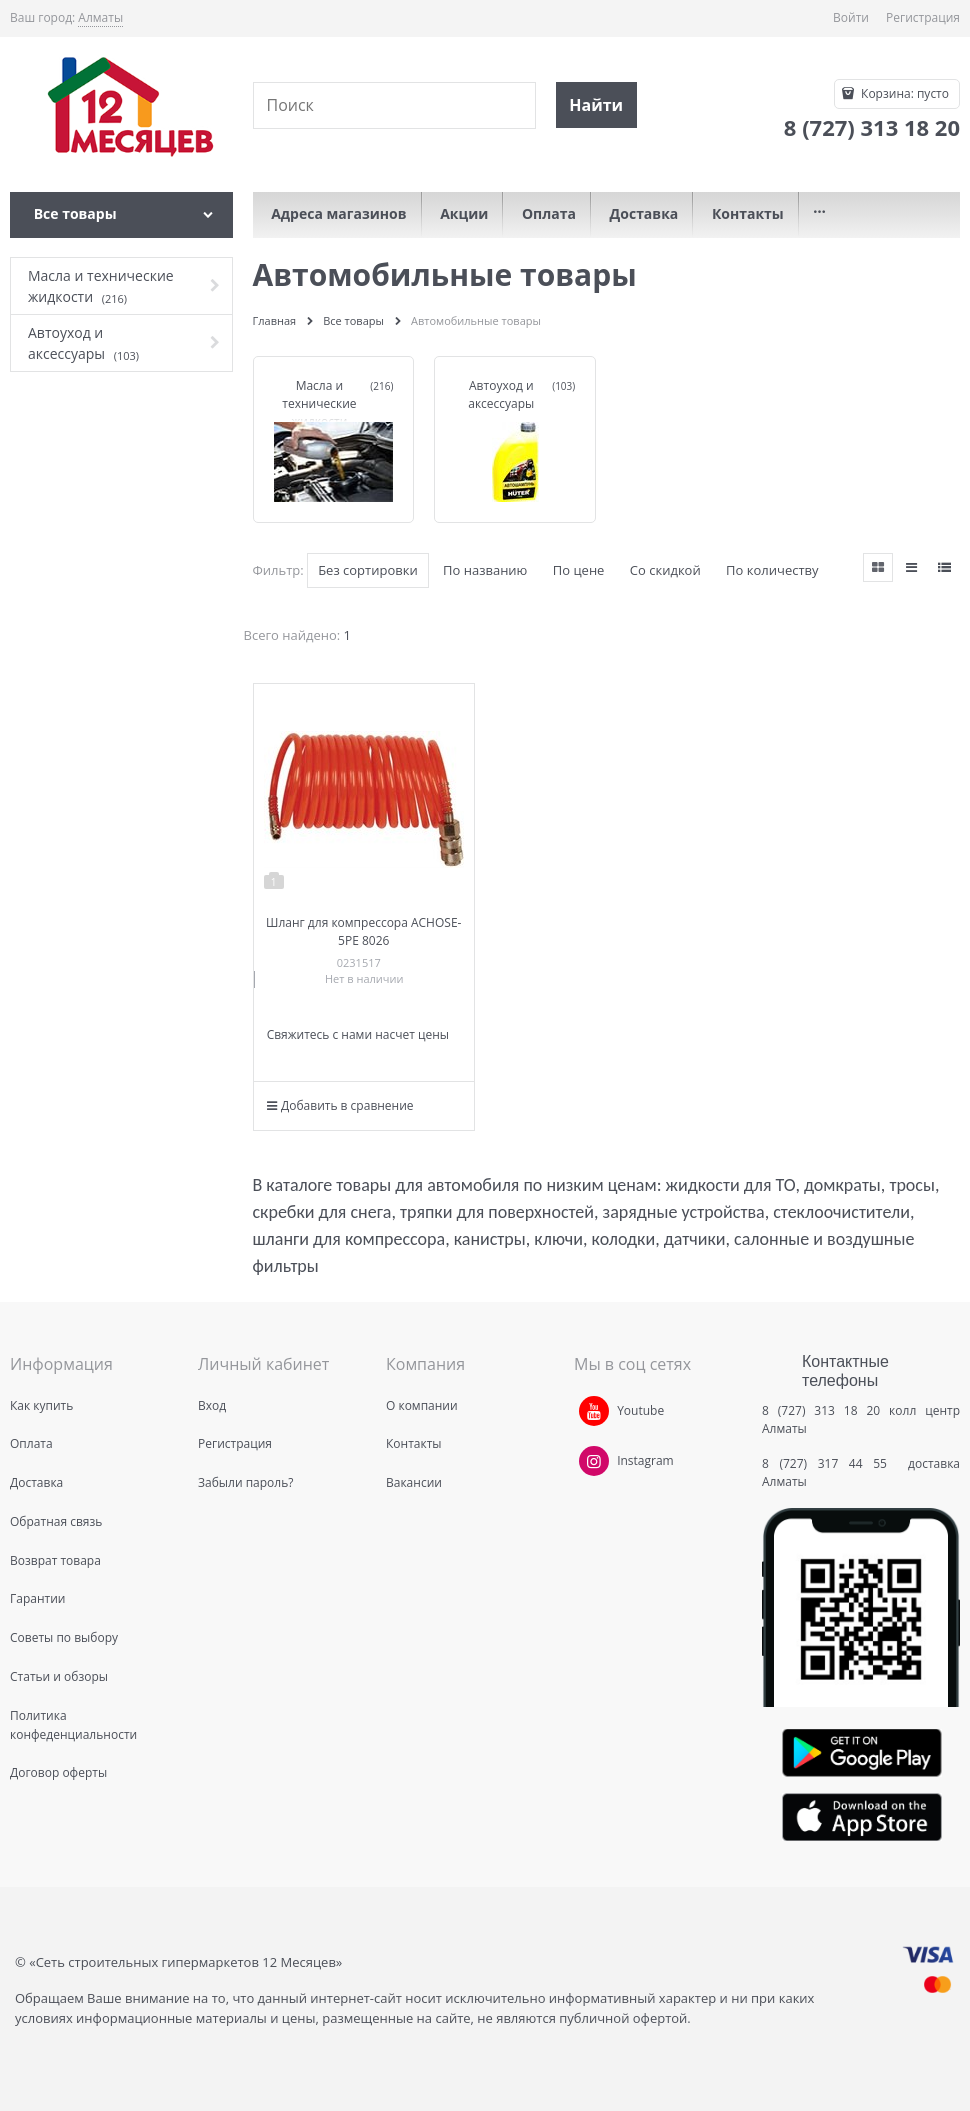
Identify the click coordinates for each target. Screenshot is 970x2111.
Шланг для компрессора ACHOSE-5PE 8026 (363, 931)
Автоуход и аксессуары (501, 394)
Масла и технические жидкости (319, 403)
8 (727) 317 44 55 (829, 1463)
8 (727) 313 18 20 (821, 1410)
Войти (851, 17)
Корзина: (903, 93)
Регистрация (923, 17)
